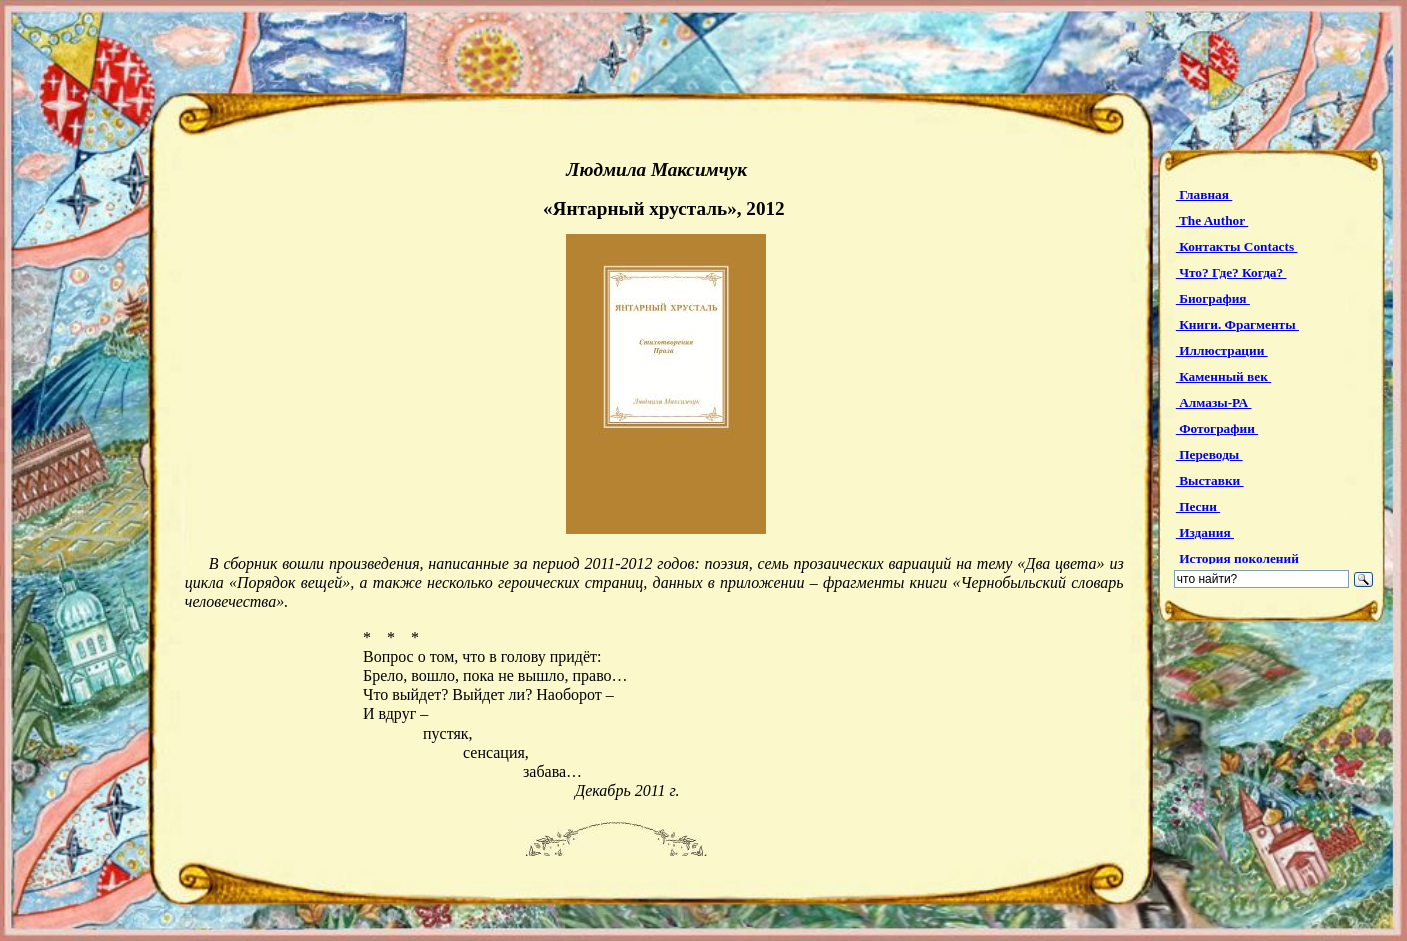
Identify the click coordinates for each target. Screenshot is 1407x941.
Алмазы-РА (1214, 402)
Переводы (1209, 454)
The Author (1212, 220)
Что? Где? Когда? (1231, 272)
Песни (1198, 506)
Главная (1204, 194)
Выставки (1210, 480)
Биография (1213, 298)
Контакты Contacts (1237, 246)
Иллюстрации (1222, 350)
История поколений (1239, 558)
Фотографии (1217, 428)
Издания (1205, 532)
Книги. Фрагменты (1237, 324)
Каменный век (1223, 376)
